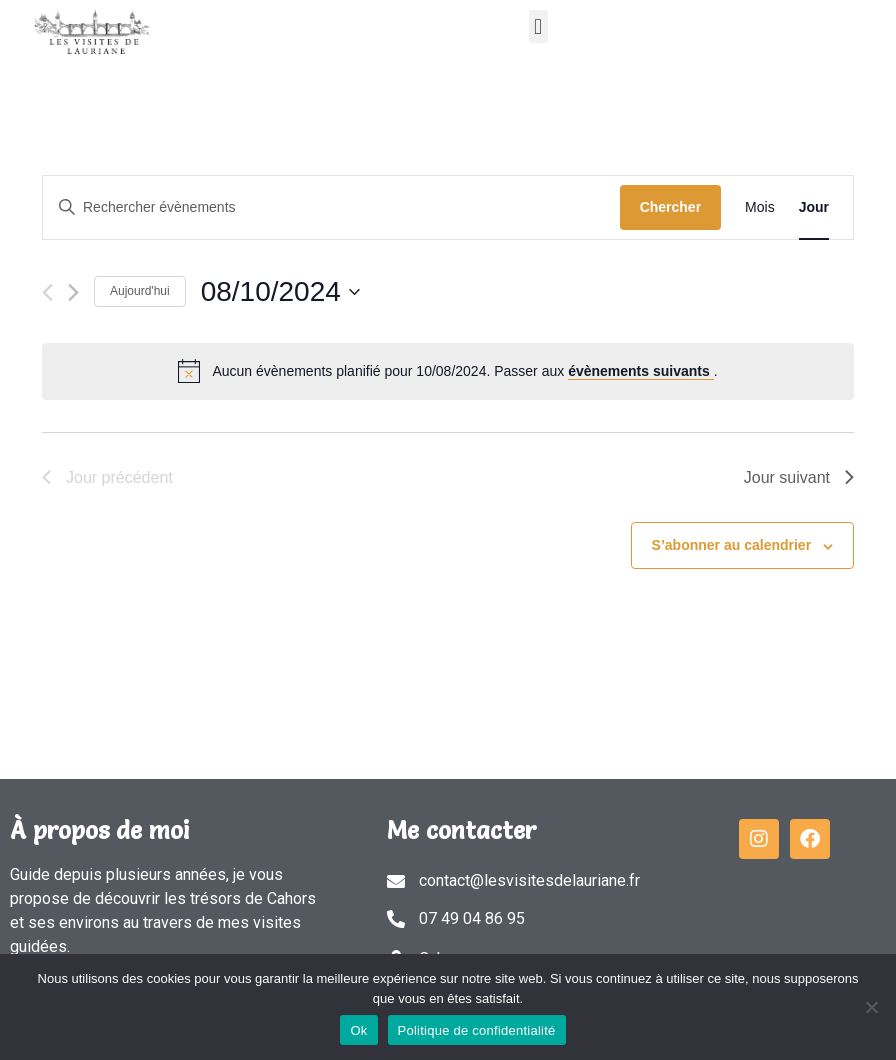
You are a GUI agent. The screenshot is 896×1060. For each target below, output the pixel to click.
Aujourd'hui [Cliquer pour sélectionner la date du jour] (140, 291)
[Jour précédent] (47, 292)
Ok (358, 1030)
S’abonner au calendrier (732, 545)
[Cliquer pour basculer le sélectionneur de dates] (280, 292)
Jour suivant (799, 477)
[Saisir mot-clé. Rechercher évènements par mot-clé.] (331, 207)
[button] (538, 26)
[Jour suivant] (73, 292)
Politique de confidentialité (477, 1030)
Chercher (670, 207)
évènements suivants (641, 371)
